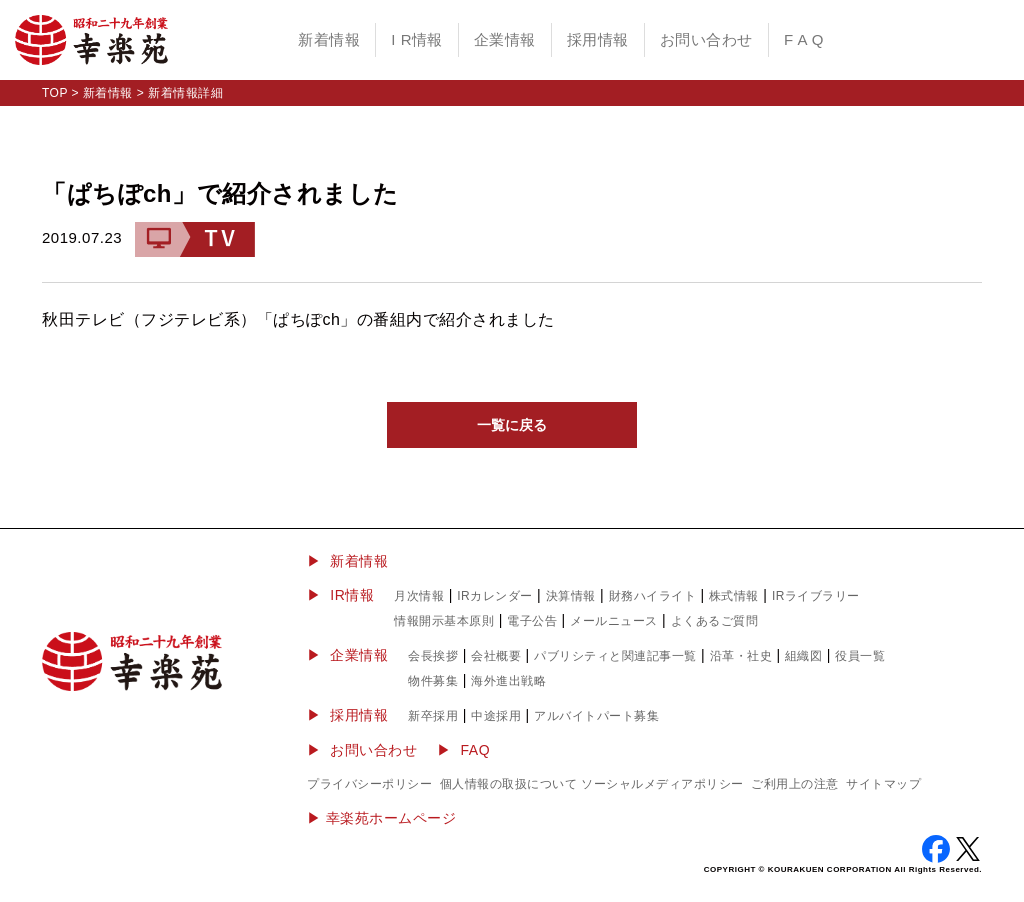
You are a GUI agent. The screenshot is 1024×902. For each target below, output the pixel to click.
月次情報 (419, 596)
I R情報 (417, 39)
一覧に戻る (512, 425)
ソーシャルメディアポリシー (662, 784)
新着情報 (329, 39)
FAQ (476, 750)
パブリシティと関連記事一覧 (615, 656)
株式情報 (734, 596)
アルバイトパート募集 (596, 716)
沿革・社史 (741, 656)
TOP (55, 93)
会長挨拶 (433, 656)
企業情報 (505, 39)
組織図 (804, 656)
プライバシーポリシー (369, 784)
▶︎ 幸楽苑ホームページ (381, 818)
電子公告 (532, 621)
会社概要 (496, 656)
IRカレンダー (495, 596)
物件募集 (433, 681)
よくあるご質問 (715, 621)
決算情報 (571, 596)
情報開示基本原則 (444, 621)
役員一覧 (860, 656)
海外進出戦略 (508, 681)
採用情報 (598, 39)
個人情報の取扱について (509, 784)
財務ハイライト (653, 596)
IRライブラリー (816, 596)
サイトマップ (883, 784)
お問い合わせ (706, 39)
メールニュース (614, 621)
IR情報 (352, 595)
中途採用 (496, 716)
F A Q (804, 39)
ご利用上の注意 (795, 784)
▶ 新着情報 (347, 561)
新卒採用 (433, 716)
